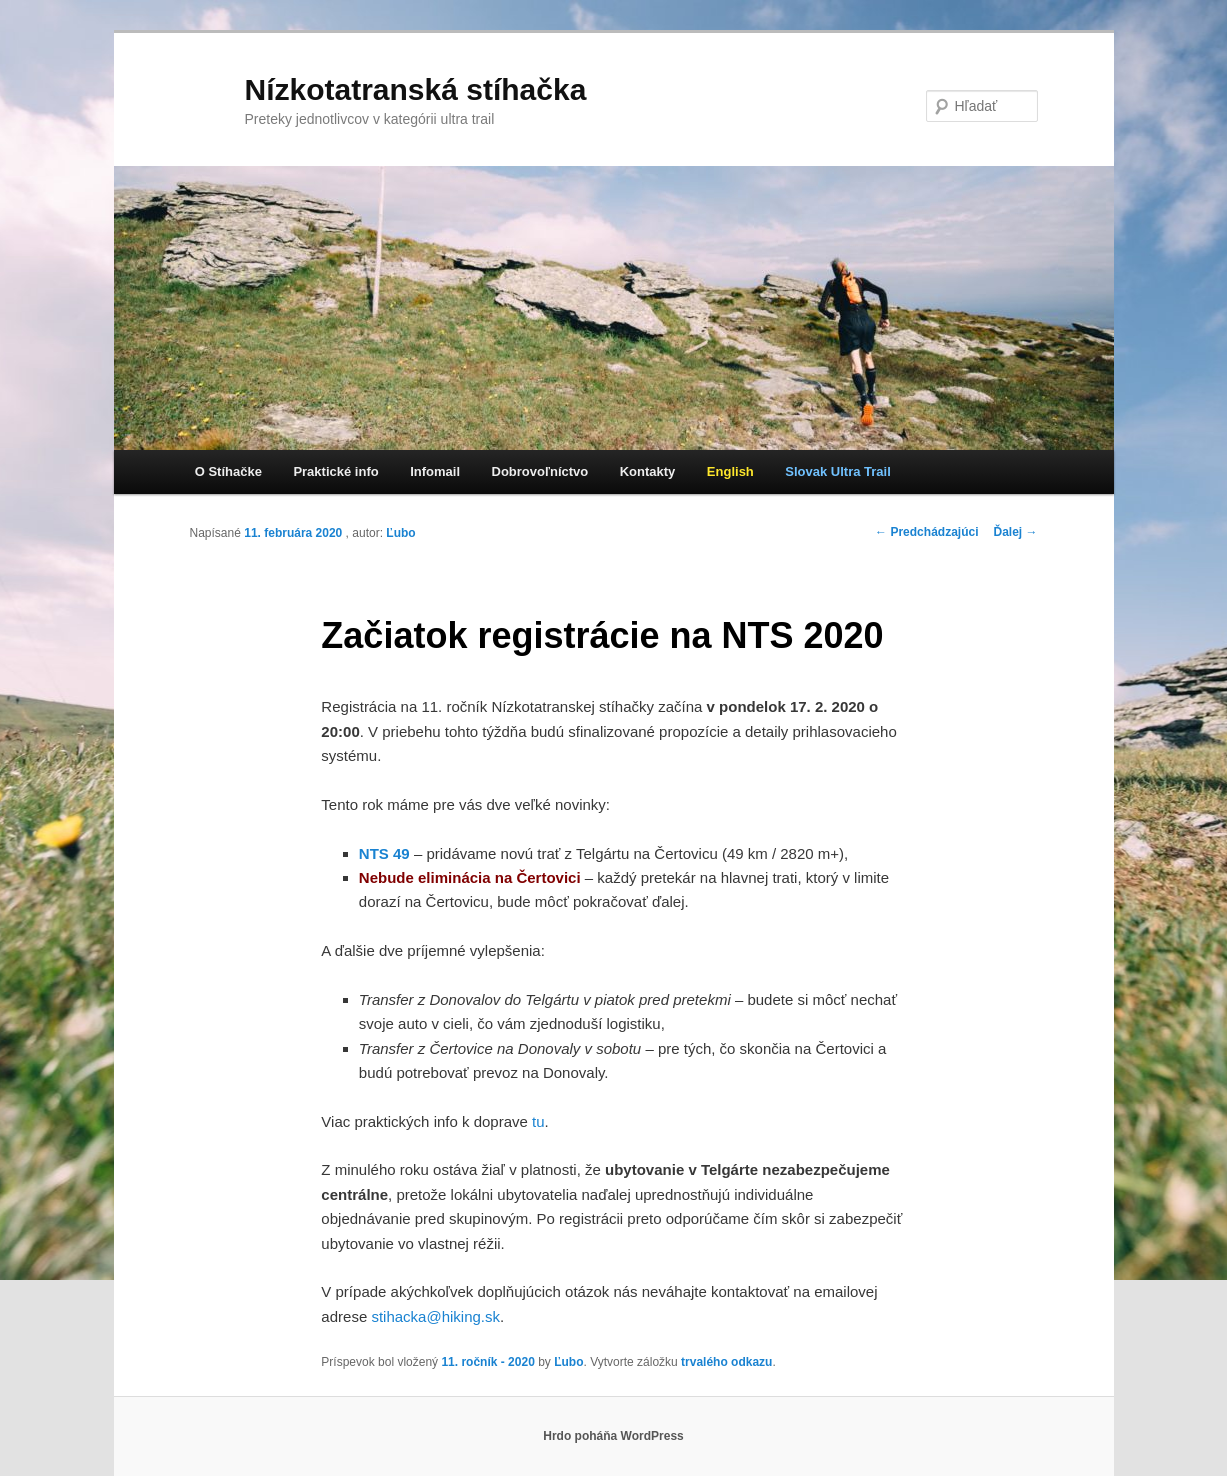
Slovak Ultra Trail (838, 471)
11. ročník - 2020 (487, 1362)
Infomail (435, 471)
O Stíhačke (228, 471)
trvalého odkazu (726, 1362)
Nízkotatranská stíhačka (416, 89)
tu (538, 1121)
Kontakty (648, 471)
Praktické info (335, 471)
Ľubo (400, 533)
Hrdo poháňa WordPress (613, 1436)
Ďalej (1015, 532)
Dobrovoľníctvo (540, 471)
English (730, 471)
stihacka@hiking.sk (435, 1316)
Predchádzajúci (926, 532)
